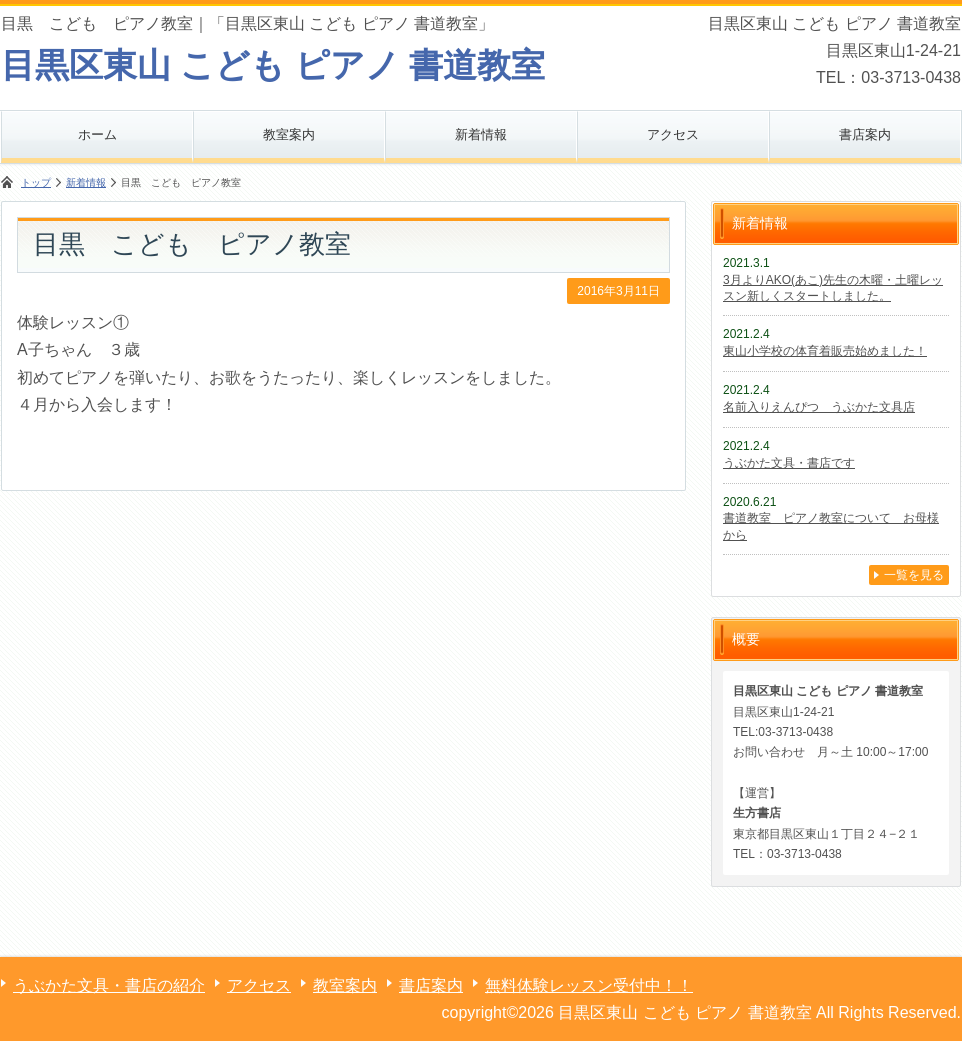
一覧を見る (914, 575)
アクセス (673, 134)
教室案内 (289, 134)
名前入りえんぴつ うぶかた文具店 (819, 407)
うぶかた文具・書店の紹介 (109, 985)
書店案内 (865, 134)
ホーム (97, 134)
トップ (36, 182)
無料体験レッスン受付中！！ (589, 985)
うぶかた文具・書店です (789, 463)
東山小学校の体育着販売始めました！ (825, 351)
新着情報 (481, 134)
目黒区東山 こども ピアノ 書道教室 (273, 65)
